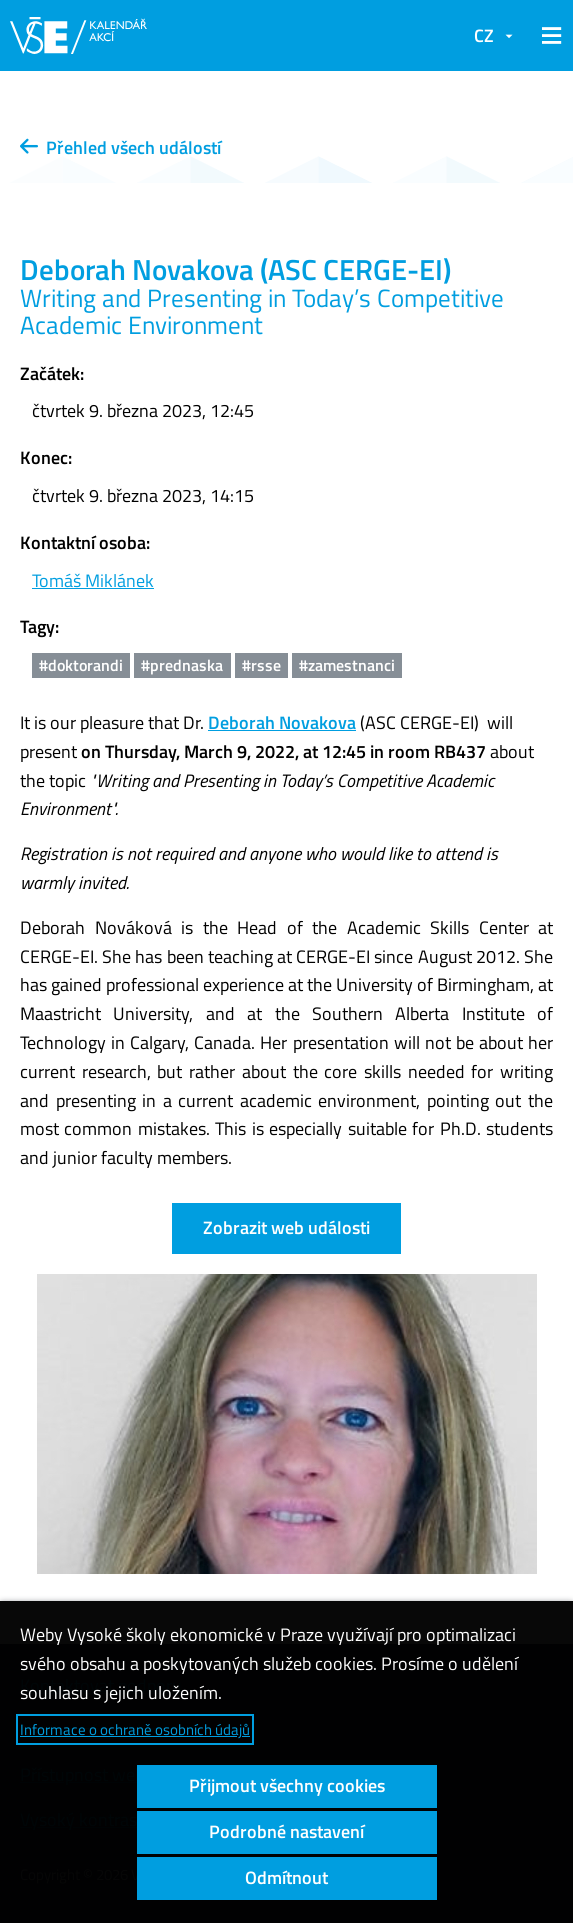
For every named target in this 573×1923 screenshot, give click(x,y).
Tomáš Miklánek (93, 580)
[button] (548, 36)
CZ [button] (484, 35)
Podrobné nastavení (286, 1831)
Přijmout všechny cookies (287, 1785)
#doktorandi (81, 665)
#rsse (261, 665)
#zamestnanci (347, 665)
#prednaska (182, 665)
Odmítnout (286, 1877)
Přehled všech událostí (120, 147)
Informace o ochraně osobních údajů (135, 1729)
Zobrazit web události (286, 1227)
